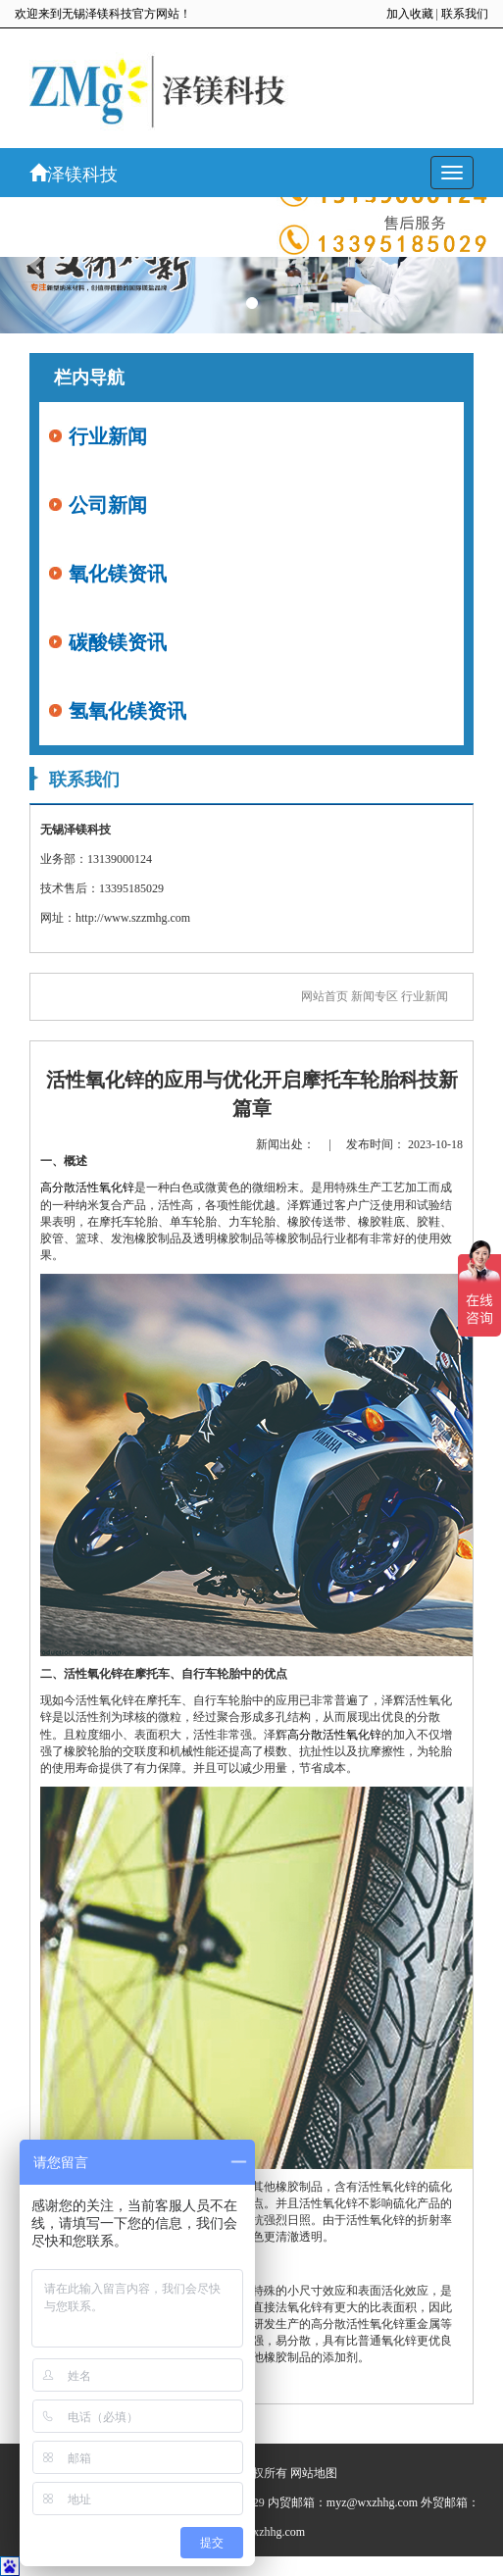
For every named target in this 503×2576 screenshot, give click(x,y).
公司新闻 (108, 505)
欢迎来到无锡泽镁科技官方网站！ (103, 14)
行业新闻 (108, 436)
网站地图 (313, 2473)
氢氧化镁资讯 (127, 711)
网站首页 (324, 996)
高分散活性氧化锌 (87, 1187)
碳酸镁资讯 (118, 642)
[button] (37, 265)
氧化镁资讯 (118, 573)
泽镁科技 (73, 174)
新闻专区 (374, 996)
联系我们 (464, 14)
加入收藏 (409, 14)
